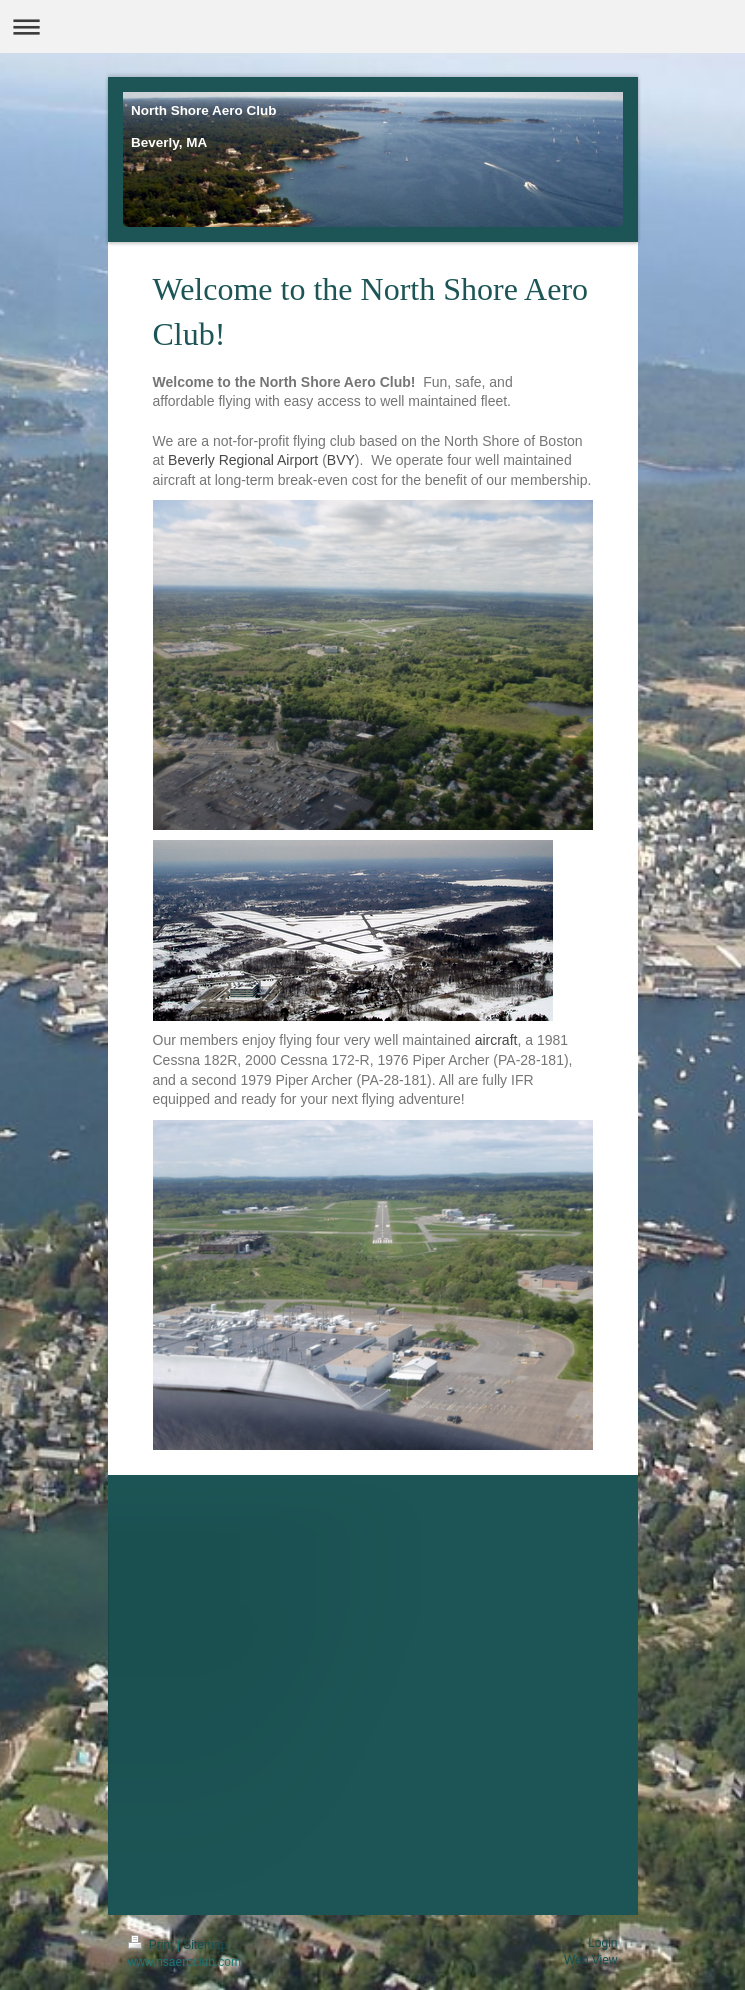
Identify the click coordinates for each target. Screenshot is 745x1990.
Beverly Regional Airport (243, 460)
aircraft (496, 1040)
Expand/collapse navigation (372, 26)
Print (152, 1945)
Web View (591, 1960)
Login (602, 1943)
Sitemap (205, 1945)
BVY (341, 460)
